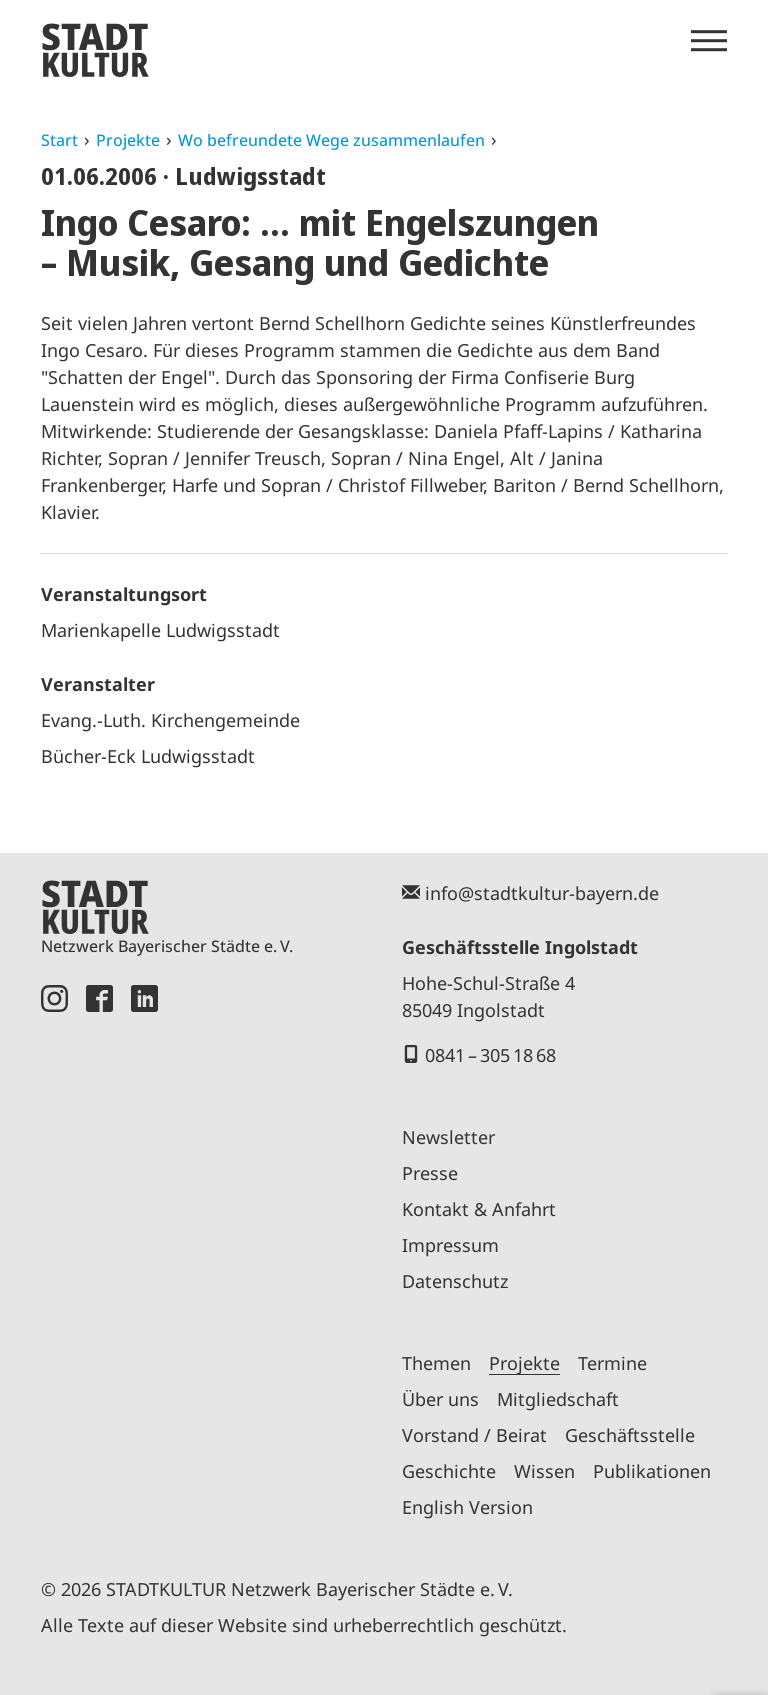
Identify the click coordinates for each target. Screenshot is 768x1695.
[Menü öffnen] (709, 41)
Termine (612, 1363)
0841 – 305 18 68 (490, 1055)
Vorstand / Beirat (474, 1435)
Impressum (450, 1245)
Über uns (440, 1399)
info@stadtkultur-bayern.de (542, 893)
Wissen (544, 1471)
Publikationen (652, 1471)
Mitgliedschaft (558, 1399)
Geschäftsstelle (630, 1435)
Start (59, 140)
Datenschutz (455, 1281)
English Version (467, 1507)
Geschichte (449, 1471)
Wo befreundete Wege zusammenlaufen (331, 140)
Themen (436, 1363)
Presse (430, 1173)
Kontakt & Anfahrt (479, 1209)
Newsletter (448, 1137)
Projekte (128, 140)
